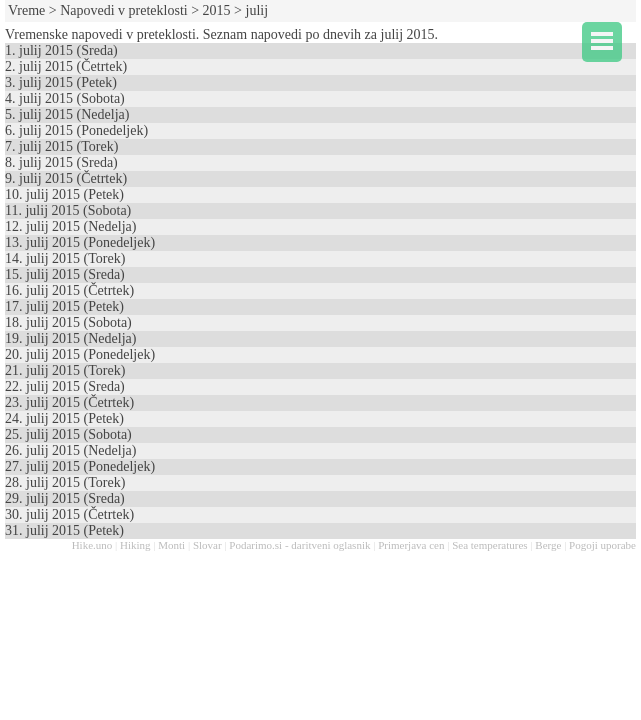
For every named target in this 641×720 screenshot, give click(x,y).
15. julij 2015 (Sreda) (65, 274)
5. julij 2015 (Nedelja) (67, 114)
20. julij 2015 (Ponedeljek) (80, 354)
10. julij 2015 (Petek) (64, 194)
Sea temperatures (489, 545)
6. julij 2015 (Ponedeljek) (76, 130)
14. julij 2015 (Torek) (65, 258)
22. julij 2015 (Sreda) (65, 386)
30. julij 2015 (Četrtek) (69, 514)
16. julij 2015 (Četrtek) (69, 290)
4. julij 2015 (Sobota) (65, 98)
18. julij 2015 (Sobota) (68, 322)
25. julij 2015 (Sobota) (68, 434)
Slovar (207, 545)
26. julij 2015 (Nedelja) (70, 450)
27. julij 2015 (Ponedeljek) (80, 466)
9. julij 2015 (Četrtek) (66, 178)
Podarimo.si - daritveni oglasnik (299, 545)
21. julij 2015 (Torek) (65, 370)
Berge (548, 545)
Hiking (135, 545)
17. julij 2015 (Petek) (64, 306)
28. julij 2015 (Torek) (65, 482)
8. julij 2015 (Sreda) (61, 162)
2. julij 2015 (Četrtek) (66, 66)
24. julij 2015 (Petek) (64, 418)
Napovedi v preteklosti (124, 10)
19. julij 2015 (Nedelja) (70, 338)
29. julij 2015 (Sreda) (65, 498)
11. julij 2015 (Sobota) (68, 210)
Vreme (26, 10)
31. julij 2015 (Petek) (64, 530)
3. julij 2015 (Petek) (61, 82)
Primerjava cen (411, 545)
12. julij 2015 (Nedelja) (70, 226)
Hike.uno (92, 545)
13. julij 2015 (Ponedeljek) (80, 242)
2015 (217, 10)
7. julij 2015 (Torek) (61, 146)
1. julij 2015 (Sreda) (61, 50)
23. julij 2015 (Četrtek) (69, 402)
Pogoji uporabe (602, 545)
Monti (171, 545)
